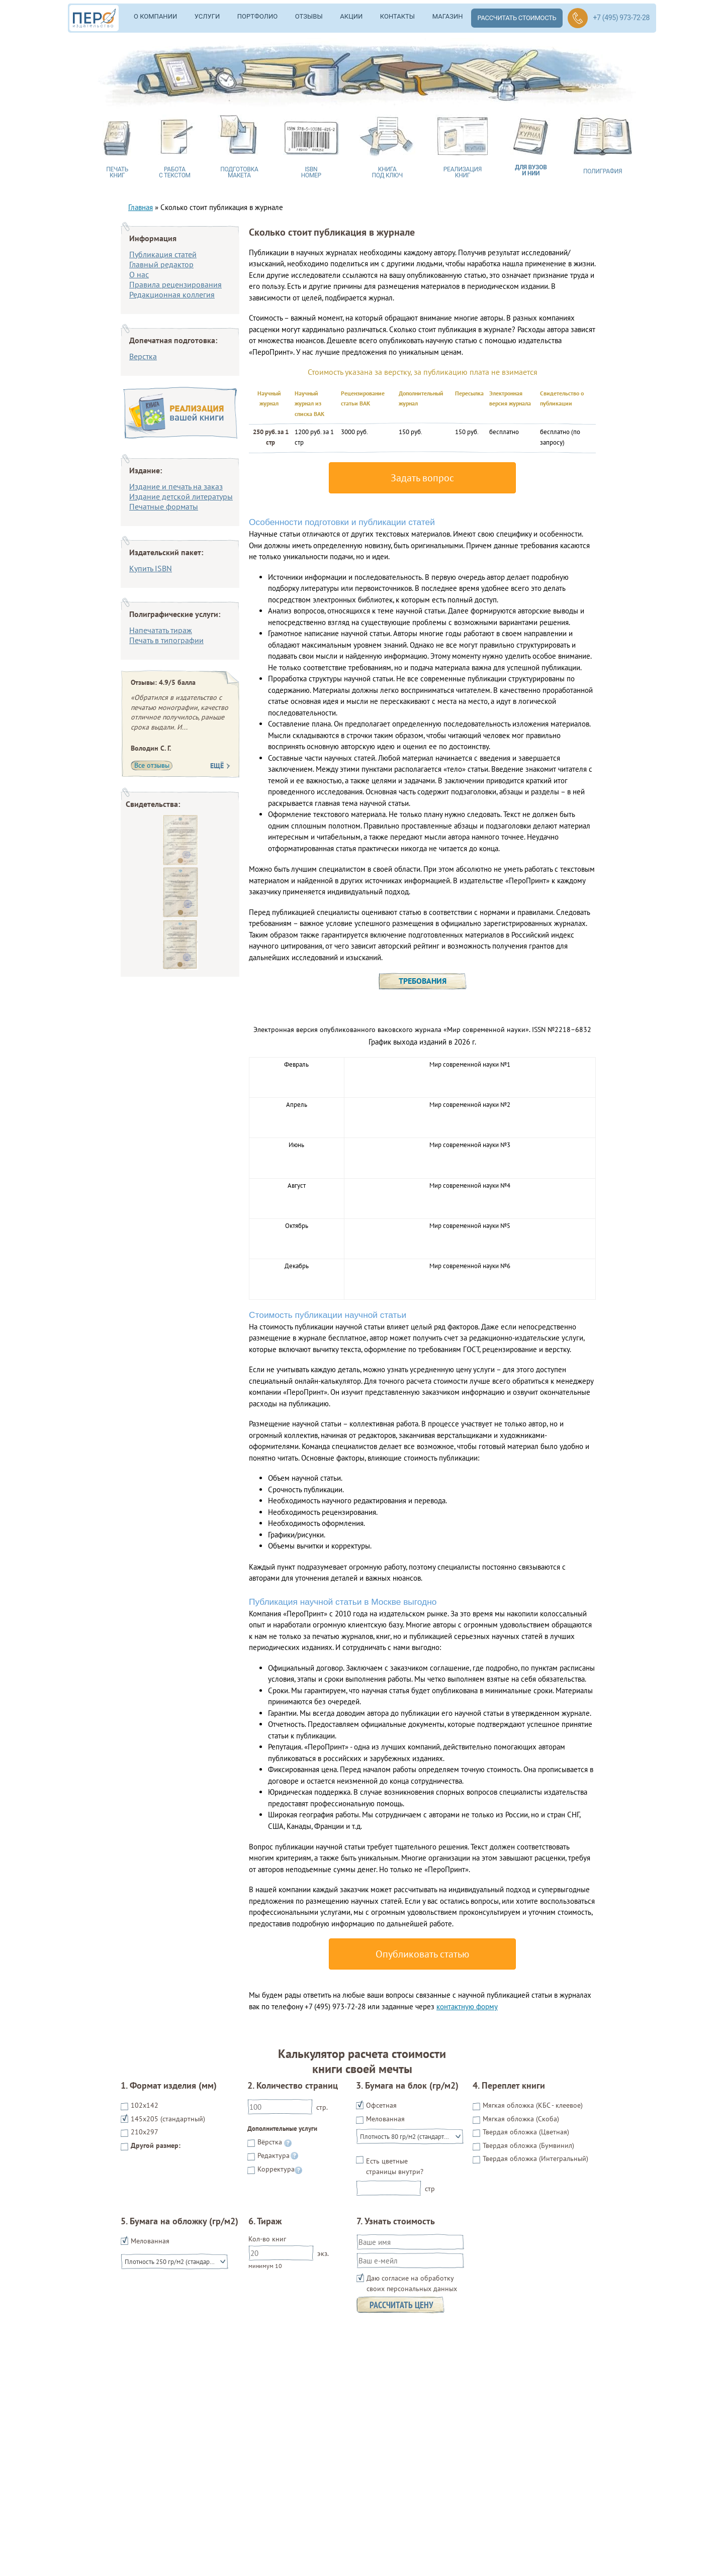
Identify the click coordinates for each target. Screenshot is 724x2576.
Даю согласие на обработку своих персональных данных (412, 2283)
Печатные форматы (163, 506)
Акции (351, 16)
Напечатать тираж (160, 630)
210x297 (144, 2131)
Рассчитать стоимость (517, 18)
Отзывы (309, 16)
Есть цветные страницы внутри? (394, 2166)
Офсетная (381, 2105)
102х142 (144, 2105)
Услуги (207, 16)
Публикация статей (163, 254)
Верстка (143, 356)
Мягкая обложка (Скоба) (521, 2118)
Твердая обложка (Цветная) (526, 2131)
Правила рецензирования (175, 284)
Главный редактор (161, 264)
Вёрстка (269, 2141)
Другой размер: (155, 2145)
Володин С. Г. (151, 748)
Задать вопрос (422, 477)
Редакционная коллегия (172, 294)
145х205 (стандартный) (168, 2118)
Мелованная (385, 2118)
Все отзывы (151, 765)
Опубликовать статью (422, 1954)
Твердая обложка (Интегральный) (535, 2158)
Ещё (217, 765)
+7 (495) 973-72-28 (621, 18)
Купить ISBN (150, 568)
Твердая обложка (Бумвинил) (528, 2145)
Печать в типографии (166, 640)
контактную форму (467, 2006)
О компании (155, 16)
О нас (139, 274)
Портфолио (257, 16)
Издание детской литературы (181, 496)
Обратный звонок (578, 18)
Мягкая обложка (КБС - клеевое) (533, 2105)
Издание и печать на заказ (176, 486)
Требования (422, 981)
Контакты (397, 16)
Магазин (447, 16)
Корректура (276, 2169)
